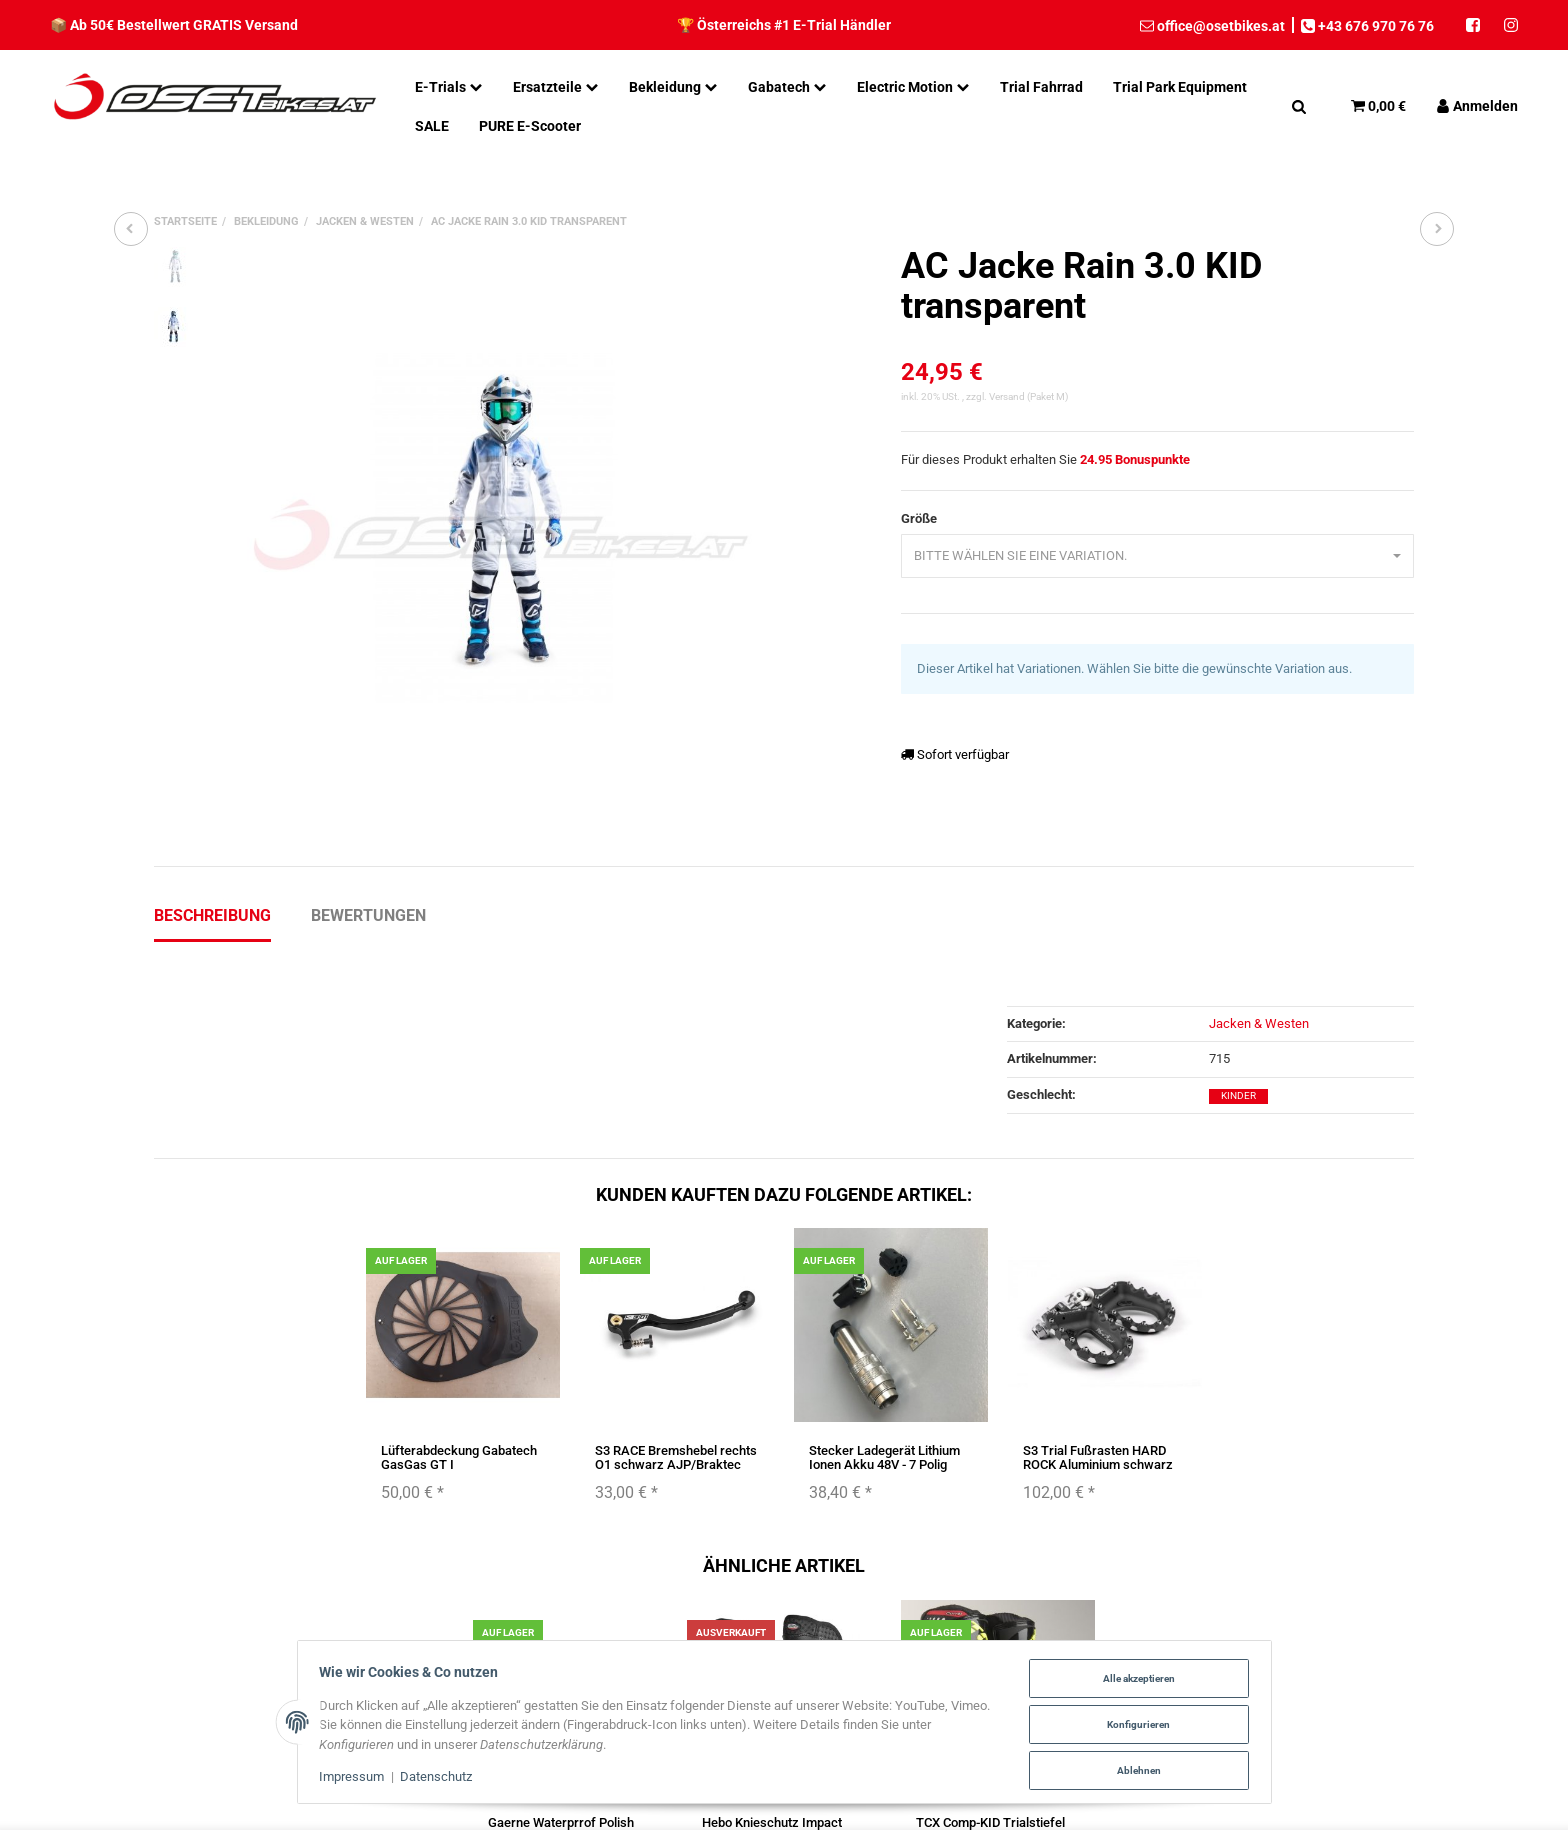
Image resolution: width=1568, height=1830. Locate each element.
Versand (1008, 396)
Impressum (356, 1778)
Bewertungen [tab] (368, 915)
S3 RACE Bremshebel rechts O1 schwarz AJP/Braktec (676, 1457)
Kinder (1238, 1095)
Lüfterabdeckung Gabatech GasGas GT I (459, 1457)
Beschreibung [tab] (212, 915)
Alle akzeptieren (1135, 1679)
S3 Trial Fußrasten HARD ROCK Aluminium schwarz (1098, 1457)
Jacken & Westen (1259, 1023)
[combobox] (1157, 556)
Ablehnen (1135, 1769)
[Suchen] (1299, 106)
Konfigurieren (1134, 1724)
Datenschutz (440, 1778)
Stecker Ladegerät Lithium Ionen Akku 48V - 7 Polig (884, 1457)
